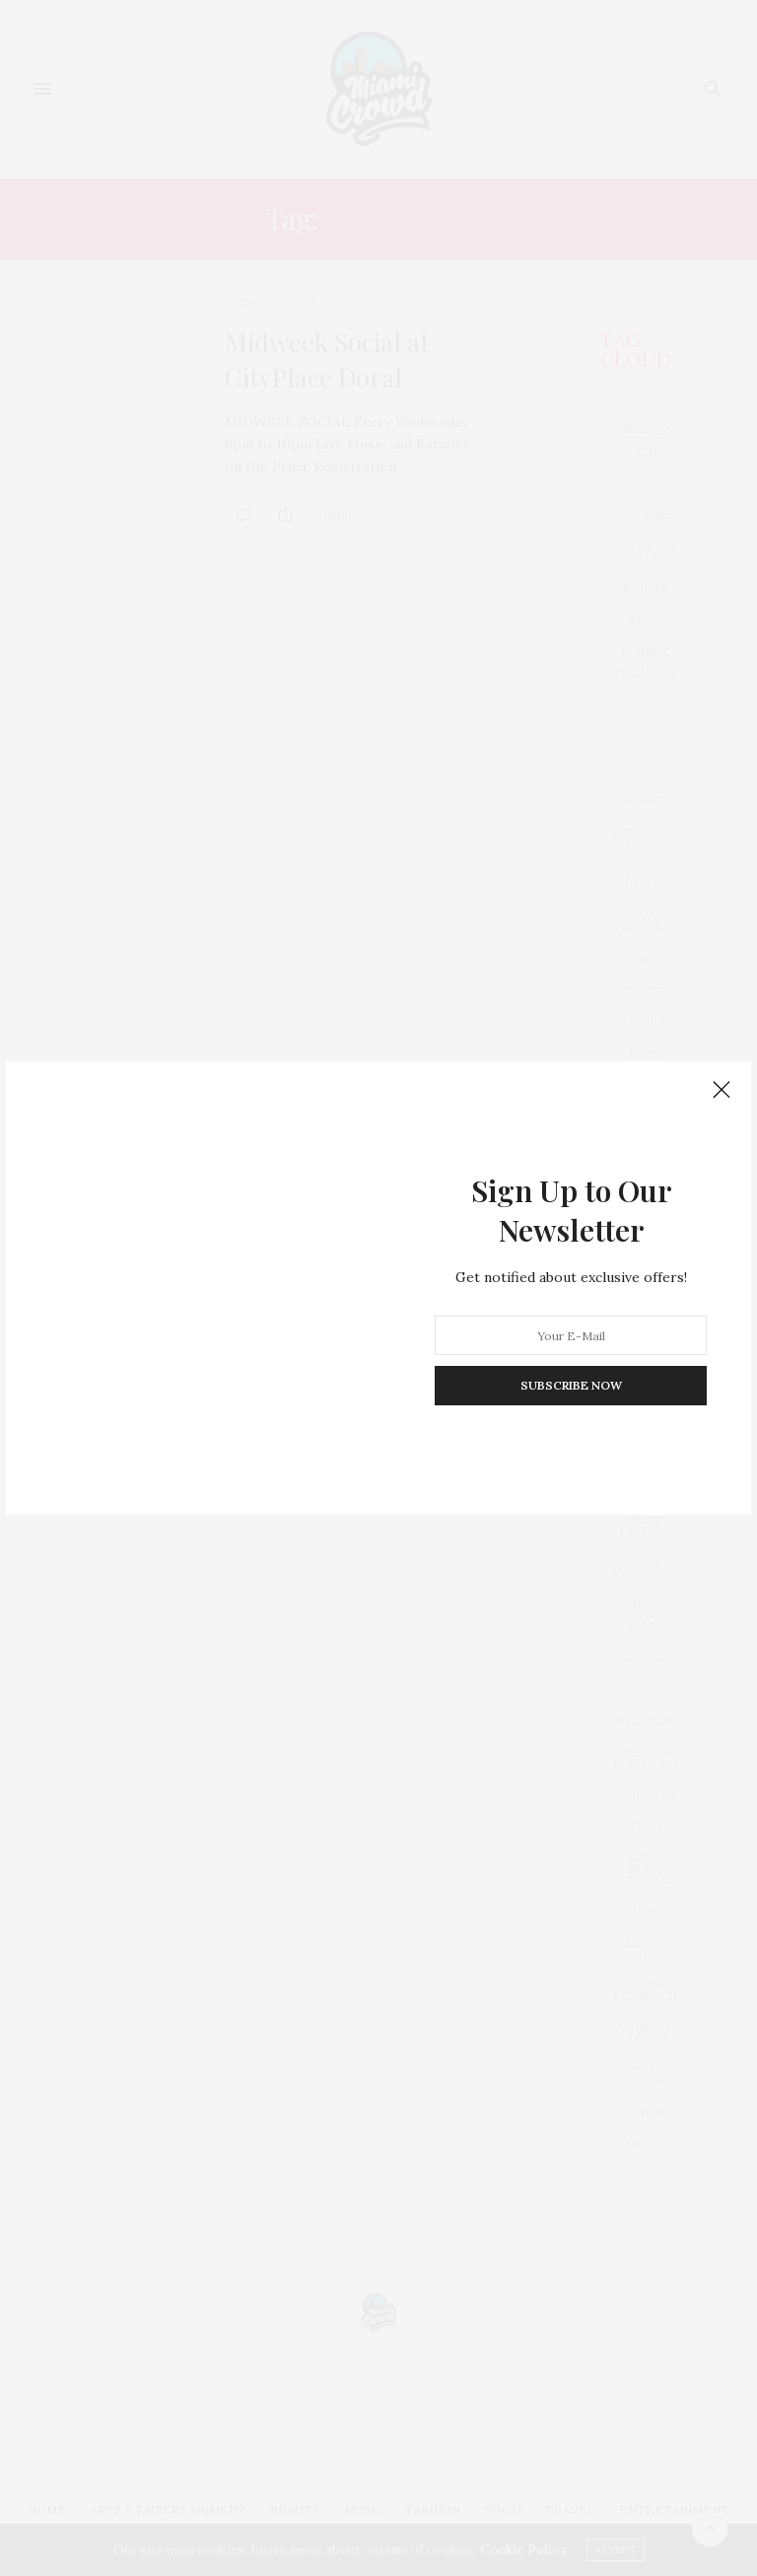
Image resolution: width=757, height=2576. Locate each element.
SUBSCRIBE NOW (571, 1385)
